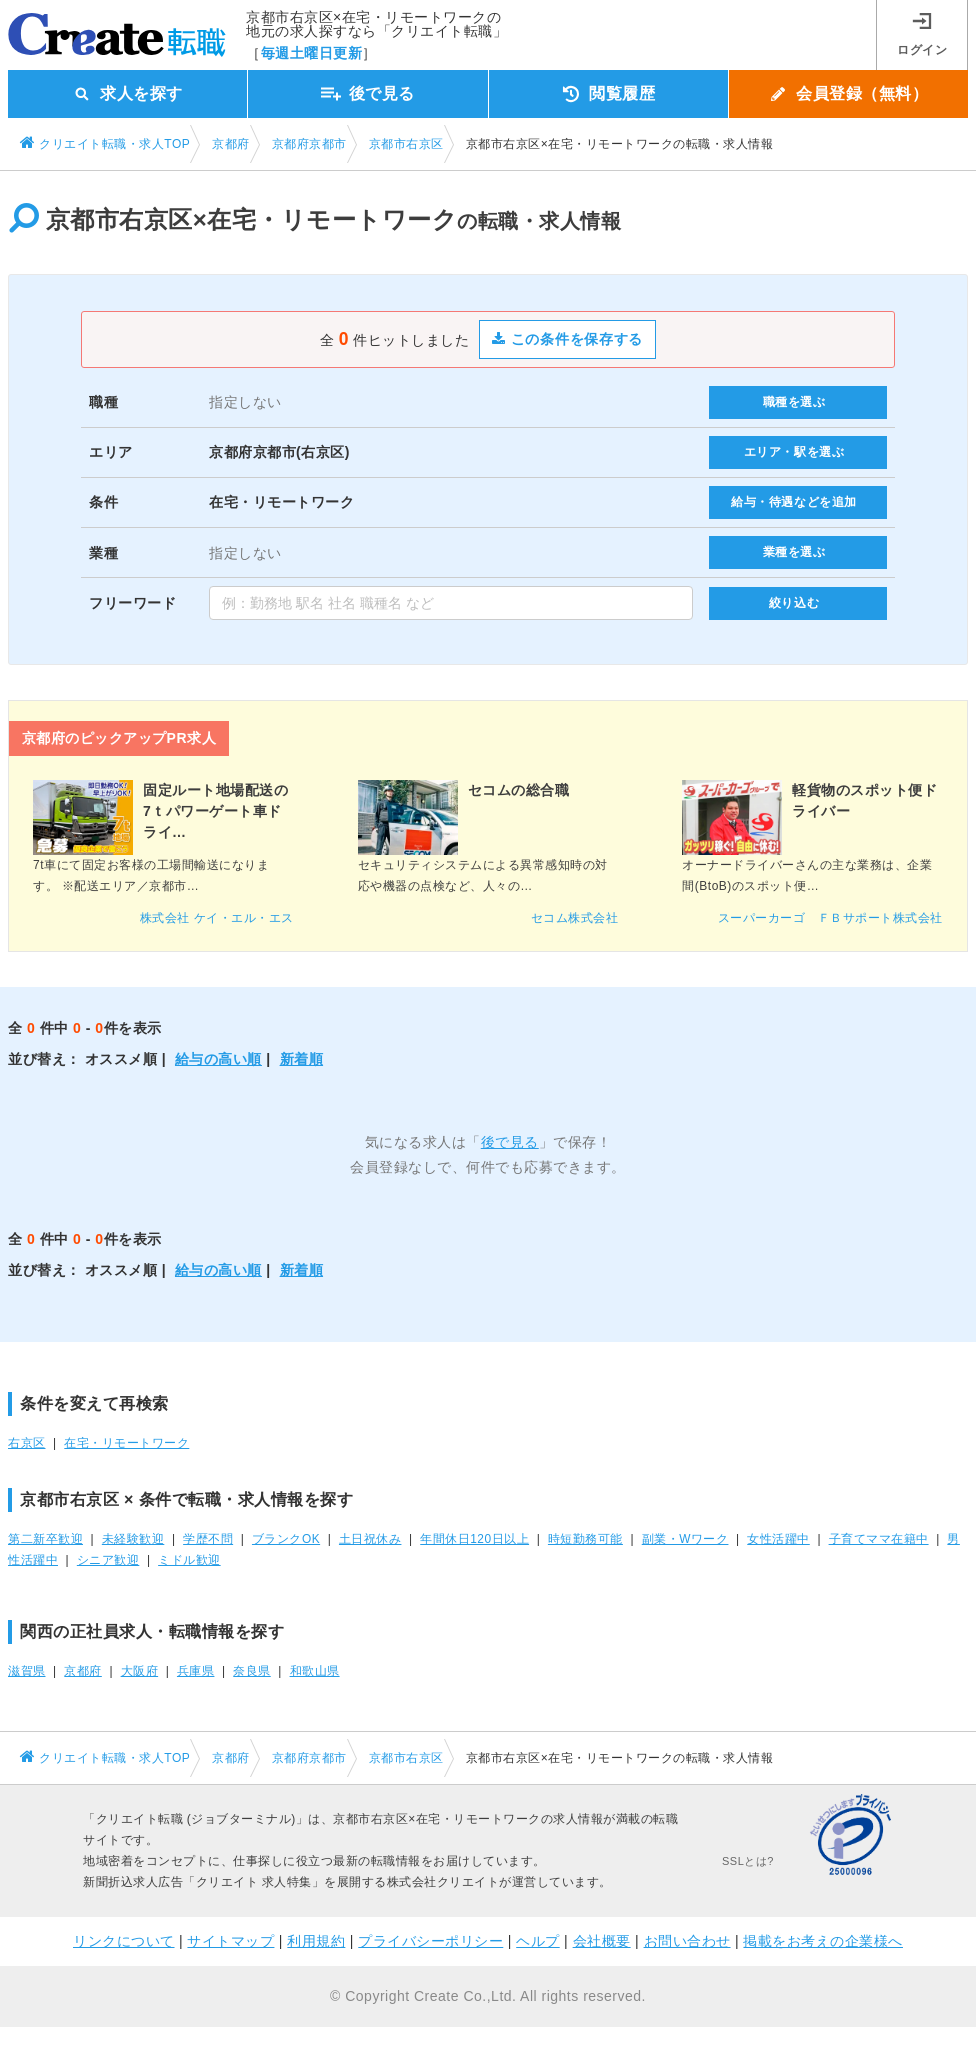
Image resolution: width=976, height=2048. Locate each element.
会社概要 (602, 1941)
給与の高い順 (218, 1059)
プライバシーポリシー (430, 1941)
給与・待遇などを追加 (794, 502)
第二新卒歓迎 (45, 1539)
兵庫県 (196, 1671)
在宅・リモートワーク (126, 1443)
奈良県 (252, 1671)
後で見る (510, 1142)
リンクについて (124, 1941)
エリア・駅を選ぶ (794, 452)
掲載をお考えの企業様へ (823, 1941)
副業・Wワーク (685, 1539)
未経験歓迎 (133, 1539)
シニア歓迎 (108, 1560)
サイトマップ (230, 1941)
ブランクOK (286, 1539)
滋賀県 (27, 1671)
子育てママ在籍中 (879, 1539)
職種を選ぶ (794, 402)
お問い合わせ (687, 1941)
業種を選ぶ (794, 552)
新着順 (302, 1059)
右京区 (27, 1443)
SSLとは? (748, 1861)
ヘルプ (538, 1941)
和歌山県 (315, 1671)
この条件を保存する (567, 339)
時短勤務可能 (585, 1539)
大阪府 (140, 1671)
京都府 (83, 1671)
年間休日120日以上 (474, 1539)
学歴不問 (208, 1539)
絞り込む (794, 603)
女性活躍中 (778, 1539)
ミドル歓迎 (189, 1560)
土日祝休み (370, 1539)
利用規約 (316, 1941)
